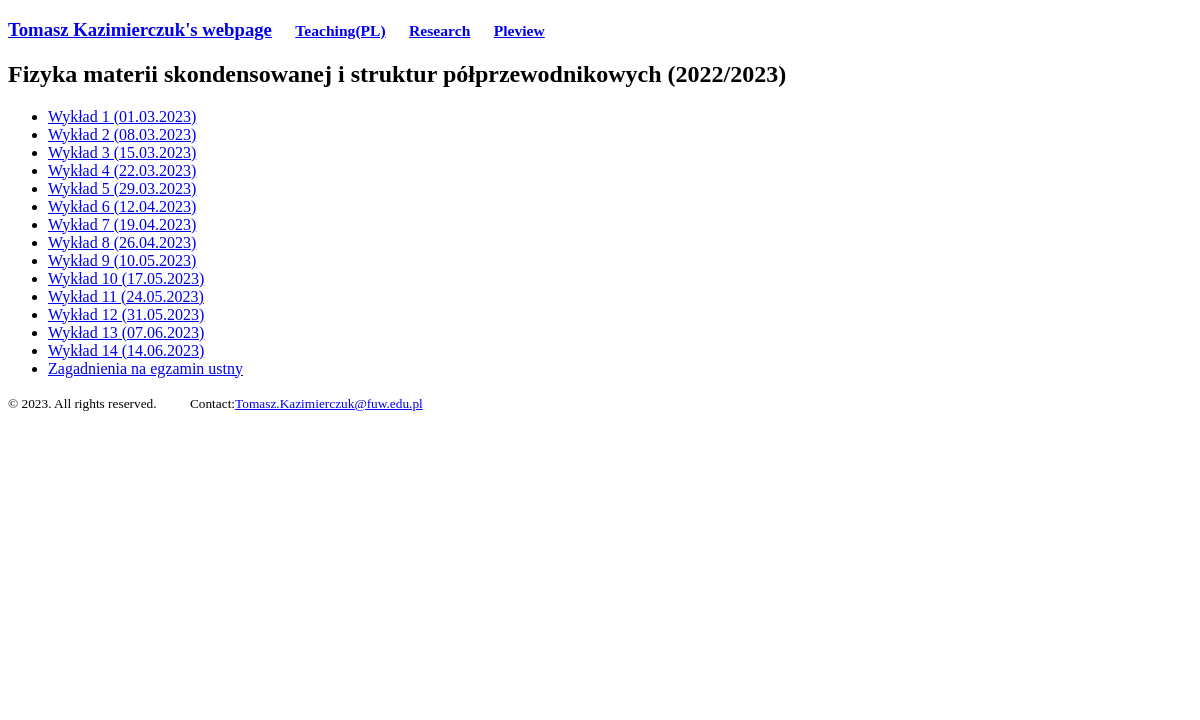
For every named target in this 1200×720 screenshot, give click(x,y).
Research (439, 30)
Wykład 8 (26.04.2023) (122, 242)
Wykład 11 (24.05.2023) (126, 296)
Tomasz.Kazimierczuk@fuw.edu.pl (329, 403)
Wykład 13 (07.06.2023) (126, 332)
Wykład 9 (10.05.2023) (122, 260)
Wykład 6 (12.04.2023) (122, 206)
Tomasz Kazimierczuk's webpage (140, 29)
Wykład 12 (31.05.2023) (126, 314)
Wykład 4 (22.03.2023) (122, 170)
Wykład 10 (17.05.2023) (126, 278)
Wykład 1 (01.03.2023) (122, 116)
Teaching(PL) (340, 30)
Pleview (519, 30)
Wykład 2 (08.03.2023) (122, 134)
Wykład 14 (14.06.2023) (126, 350)
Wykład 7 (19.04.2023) (122, 224)
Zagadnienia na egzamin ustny (145, 368)
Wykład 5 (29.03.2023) (122, 188)
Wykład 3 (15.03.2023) (122, 152)
